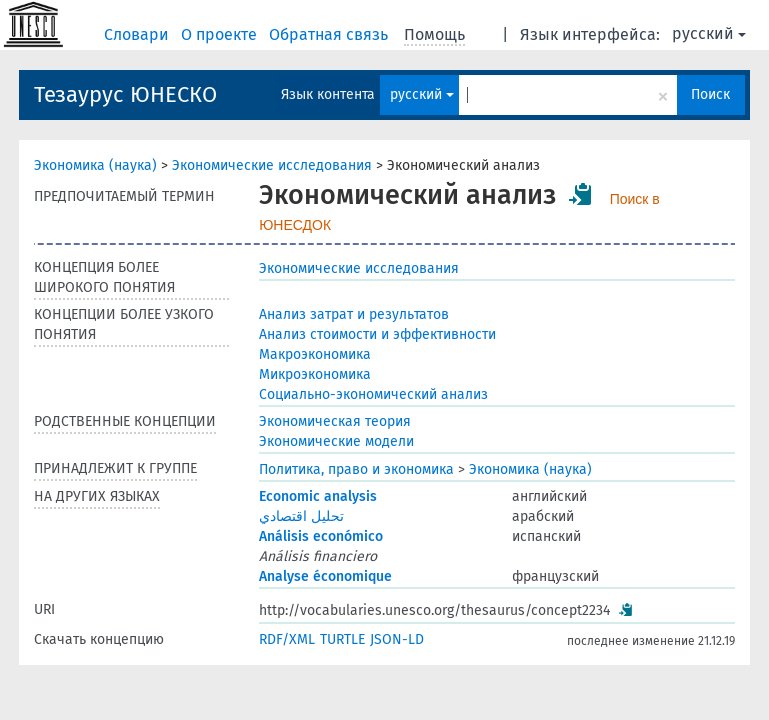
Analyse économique (325, 576)
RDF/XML (287, 639)
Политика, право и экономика (356, 469)
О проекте (221, 34)
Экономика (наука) (95, 165)
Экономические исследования (272, 165)
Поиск (710, 94)
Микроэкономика (315, 374)
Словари (138, 34)
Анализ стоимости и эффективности (377, 334)
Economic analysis (318, 496)
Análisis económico (321, 536)
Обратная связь (330, 34)
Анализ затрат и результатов (354, 314)
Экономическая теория (335, 421)
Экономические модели (336, 441)
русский (709, 33)
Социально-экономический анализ (373, 394)
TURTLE (342, 639)
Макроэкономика (315, 354)
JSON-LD (397, 639)
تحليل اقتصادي (301, 516)
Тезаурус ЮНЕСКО (125, 94)
